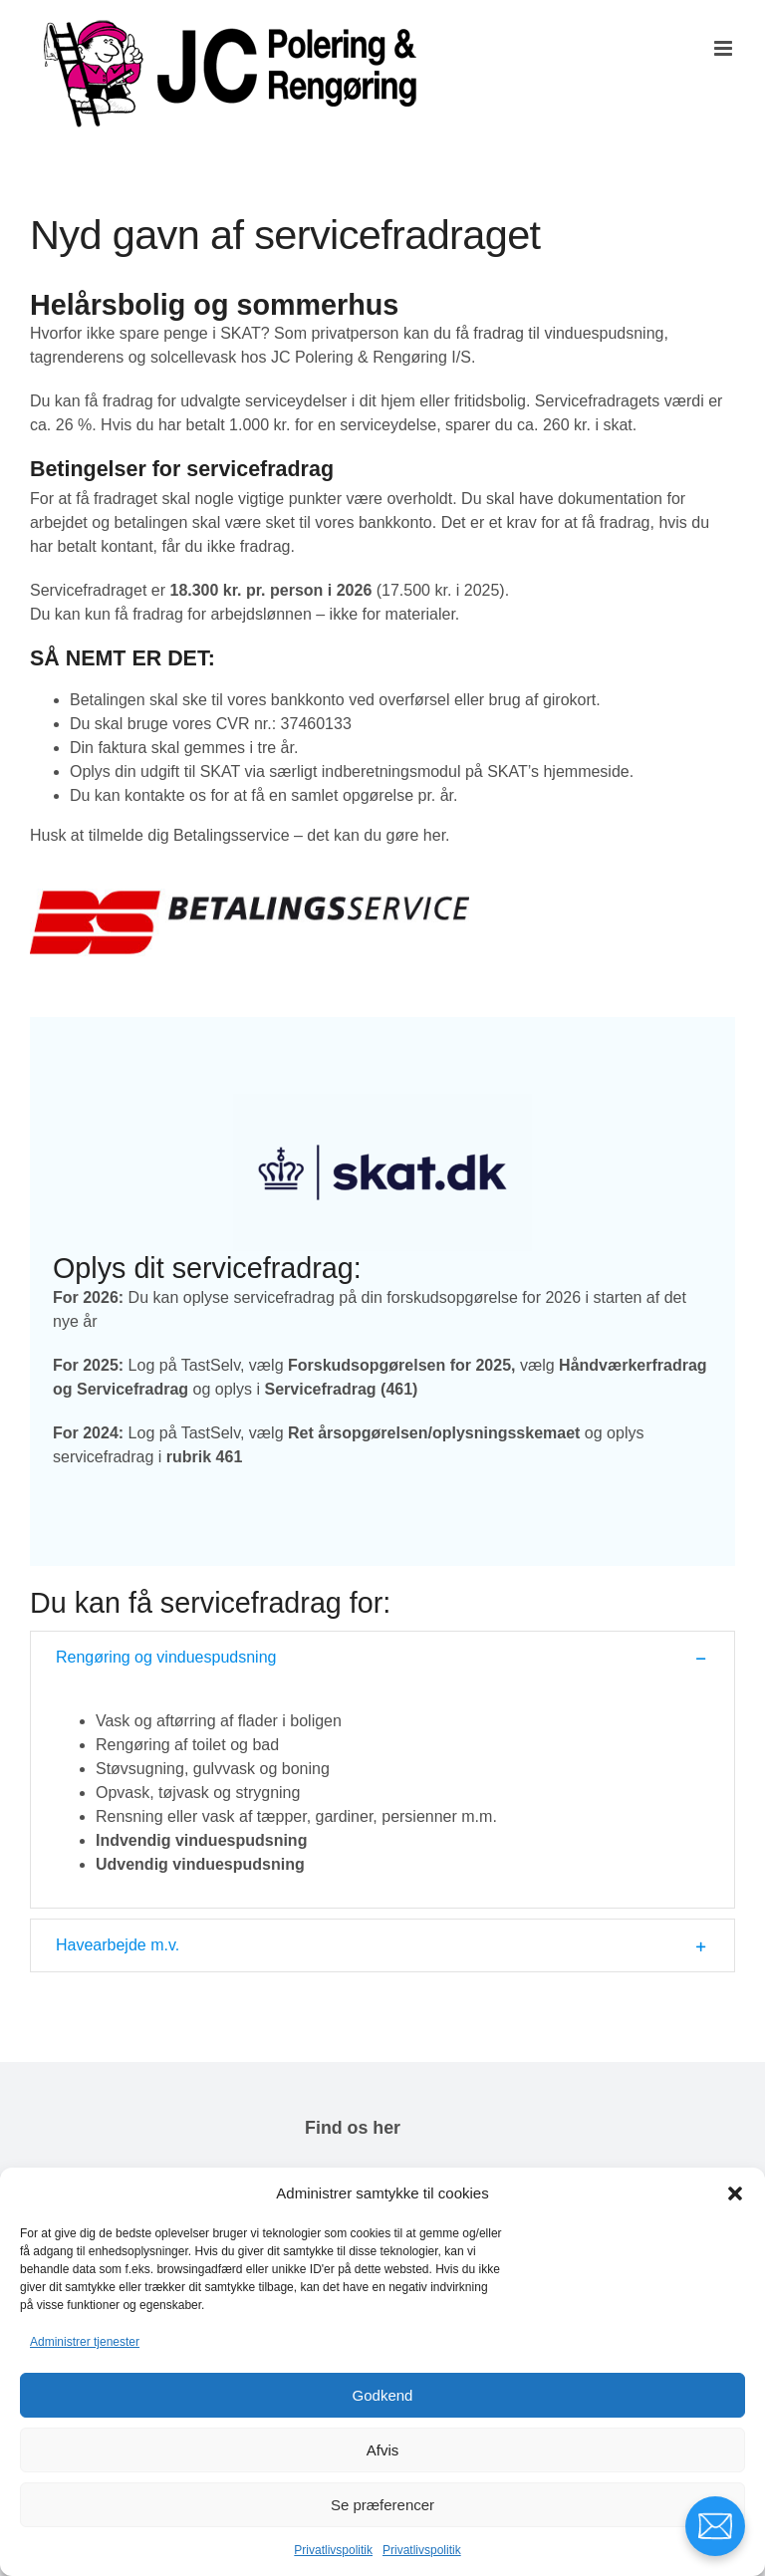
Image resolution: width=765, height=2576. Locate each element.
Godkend (383, 2395)
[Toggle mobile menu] (724, 48)
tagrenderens (77, 357)
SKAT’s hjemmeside (558, 771)
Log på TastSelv (184, 1365)
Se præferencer (382, 2504)
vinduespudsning (603, 333)
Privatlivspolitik (333, 2550)
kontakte (154, 795)
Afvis (383, 2450)
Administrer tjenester (84, 2342)
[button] (735, 2193)
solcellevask (193, 357)
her (434, 835)
